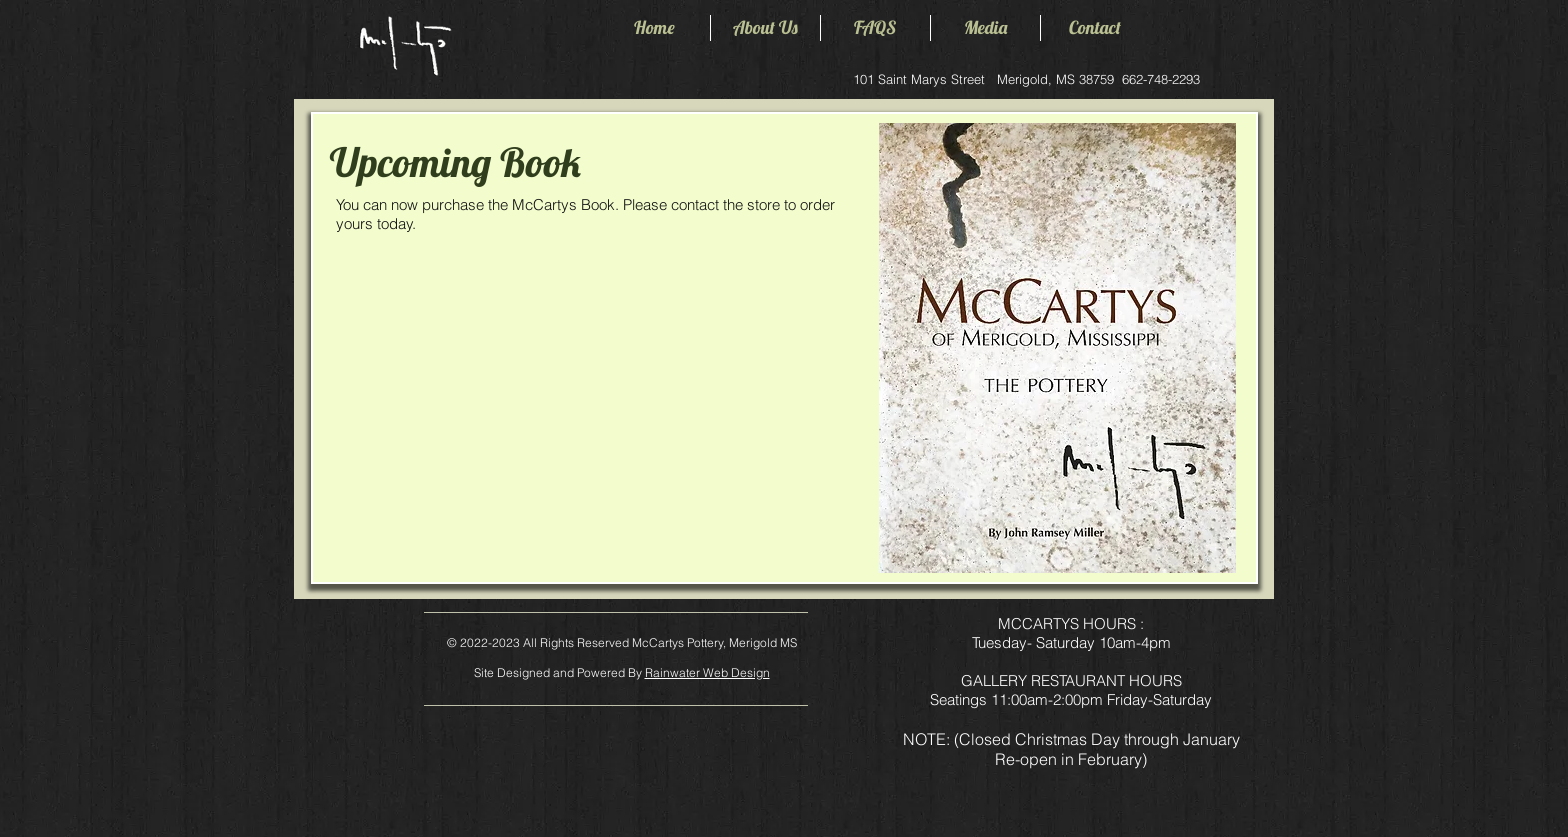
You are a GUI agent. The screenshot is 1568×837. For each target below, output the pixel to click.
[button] (765, 28)
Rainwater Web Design (707, 672)
